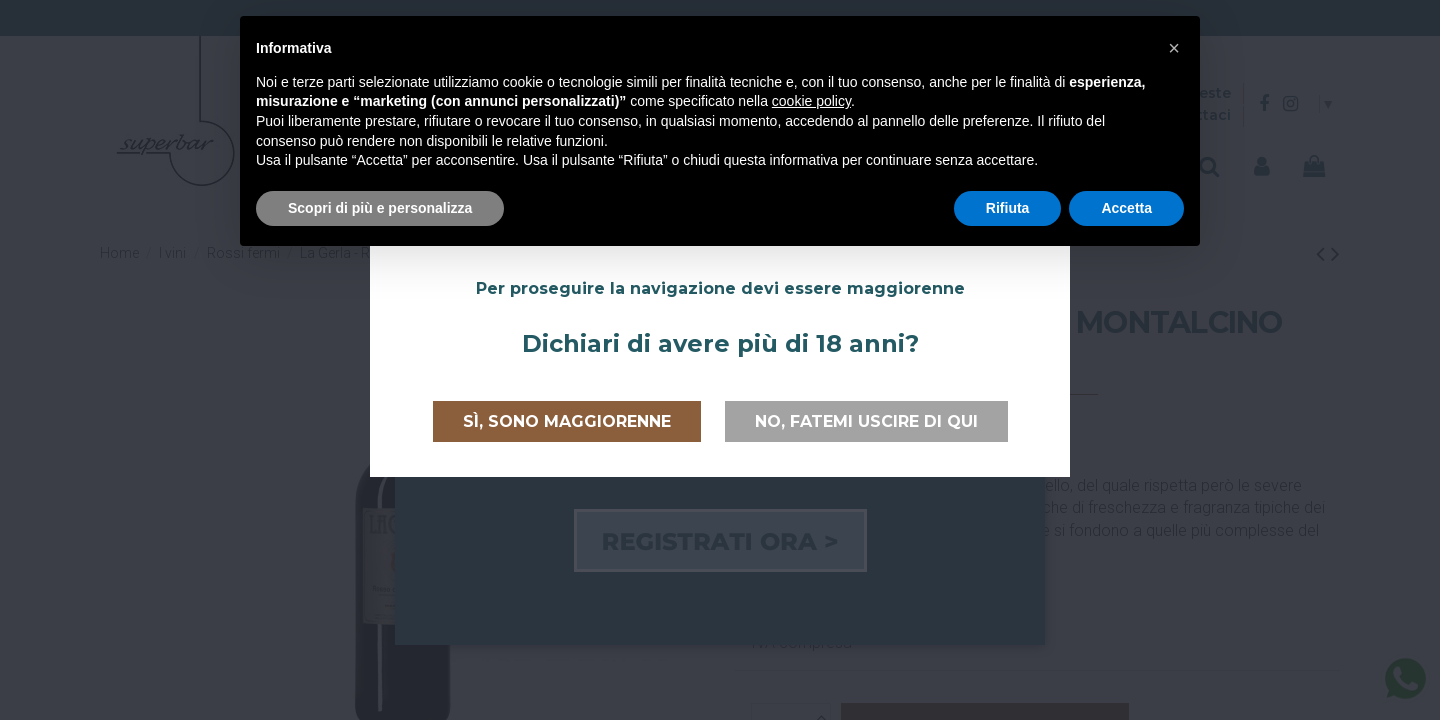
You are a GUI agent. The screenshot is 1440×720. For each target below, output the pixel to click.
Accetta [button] (1126, 208)
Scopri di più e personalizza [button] (380, 208)
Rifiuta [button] (1008, 208)
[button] (1174, 48)
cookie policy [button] (811, 101)
